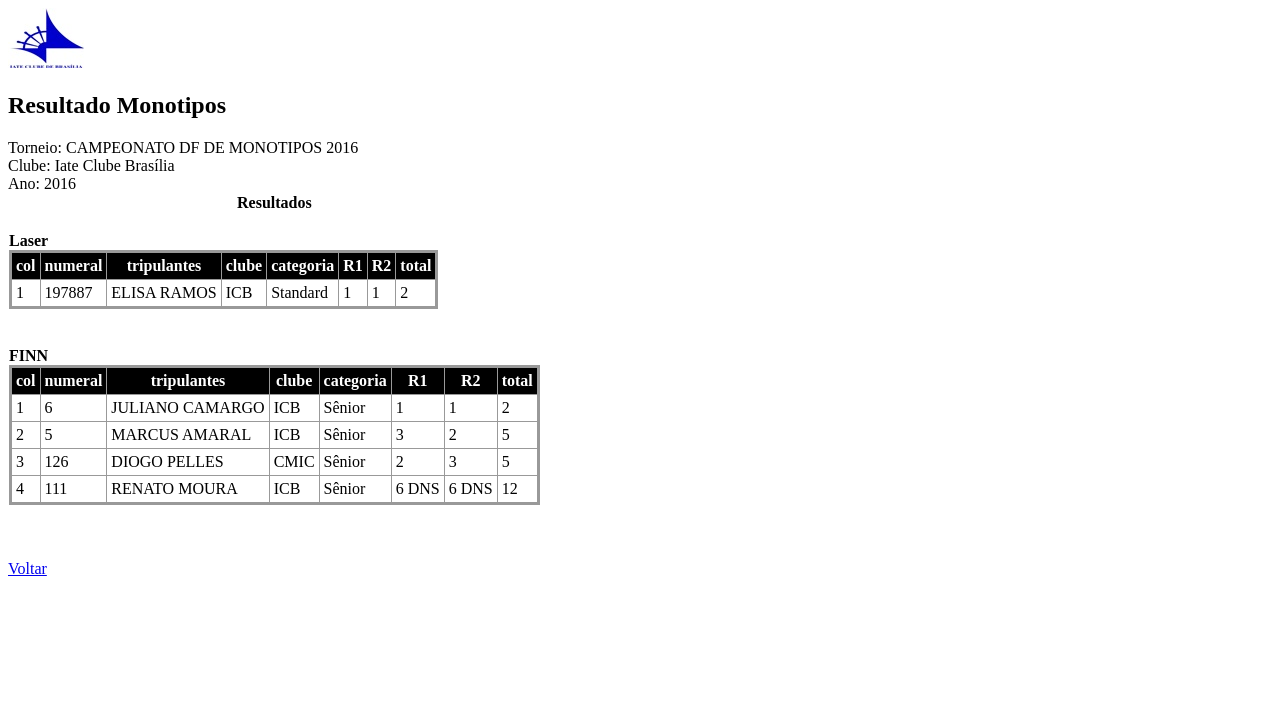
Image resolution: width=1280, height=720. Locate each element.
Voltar (27, 568)
